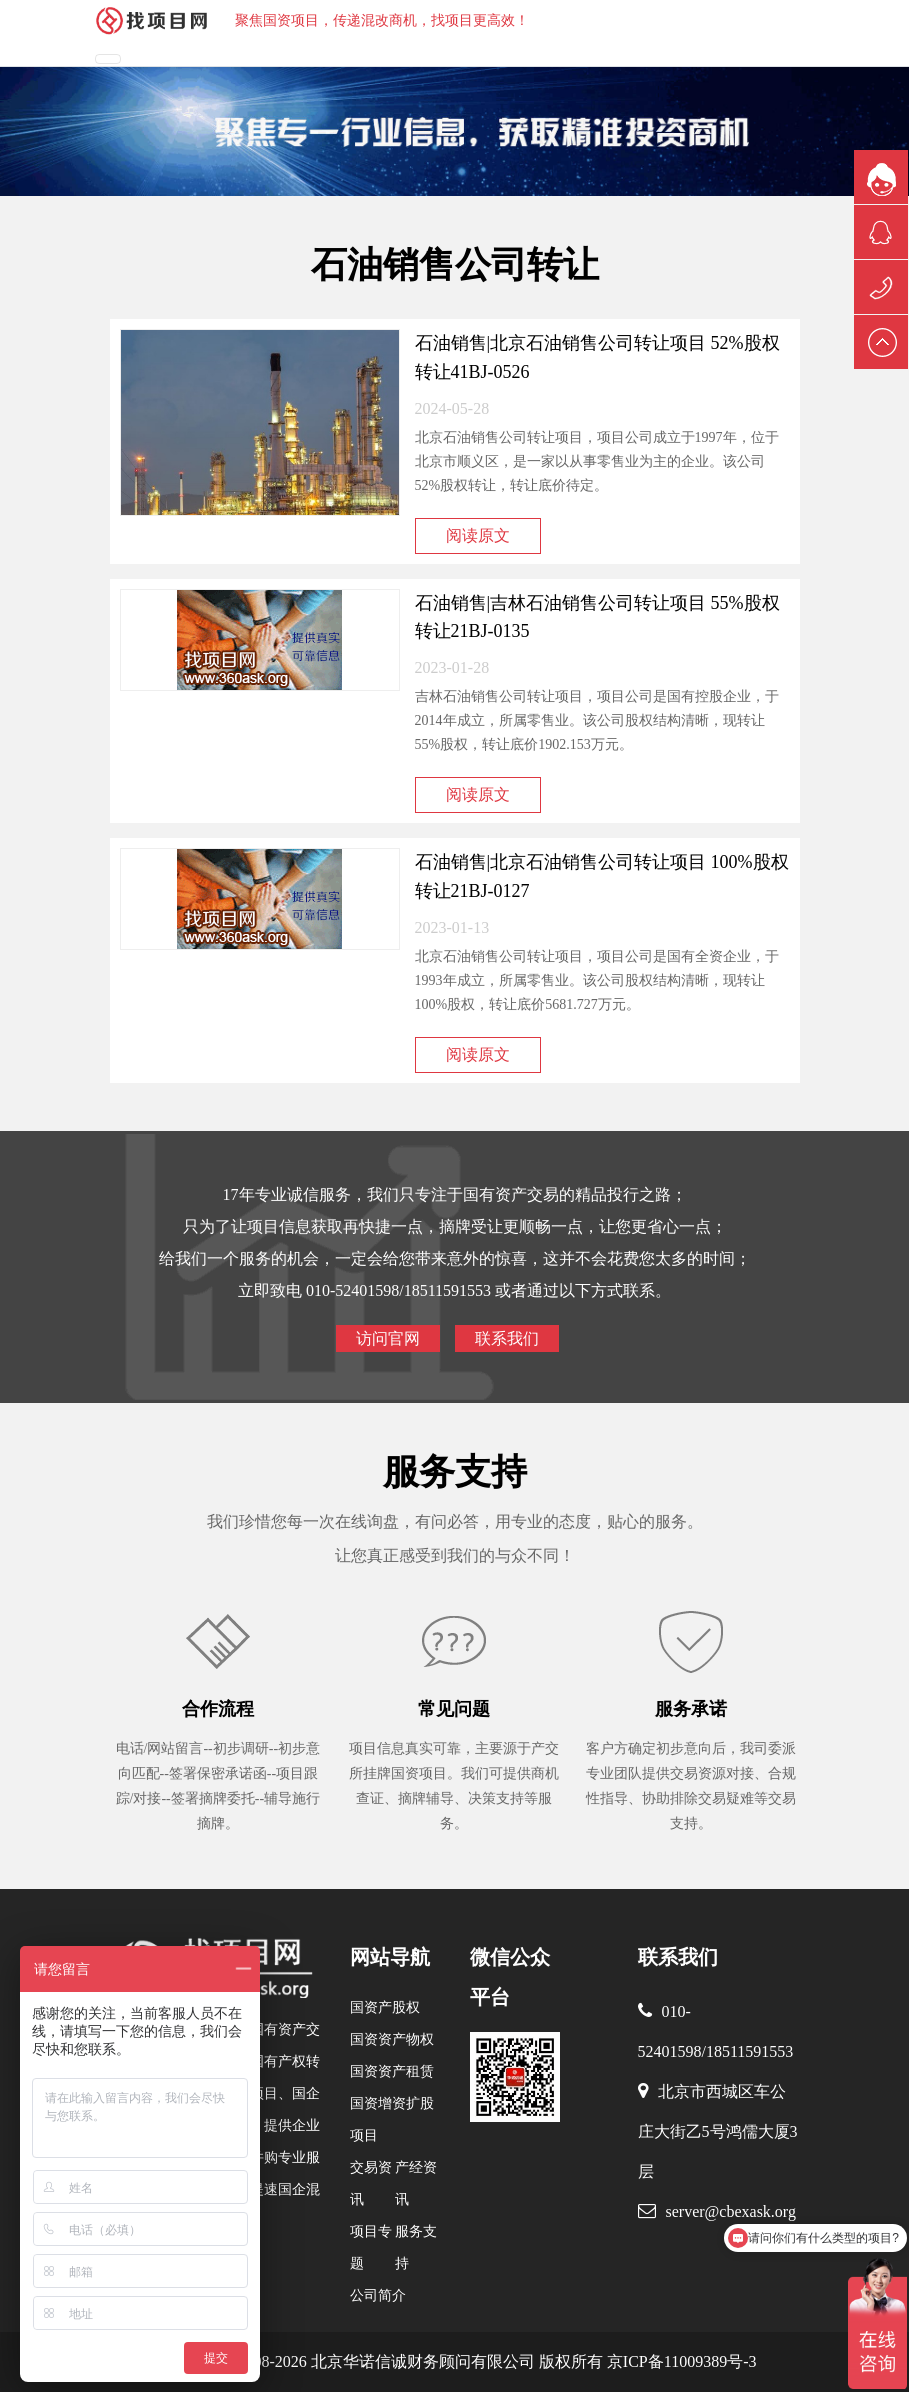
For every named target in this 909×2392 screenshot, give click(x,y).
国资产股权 (385, 2007)
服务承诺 (691, 1709)
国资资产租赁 (392, 2071)
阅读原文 (478, 535)
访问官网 (388, 1338)
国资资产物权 (392, 2039)
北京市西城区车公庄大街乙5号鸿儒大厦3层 (718, 2131)
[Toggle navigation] (108, 59)
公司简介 (378, 2295)
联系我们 (507, 1338)
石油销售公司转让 (455, 265)
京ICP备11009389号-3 (680, 2361)
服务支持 (455, 1472)
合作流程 (218, 1709)
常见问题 (454, 1709)
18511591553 (749, 2051)
